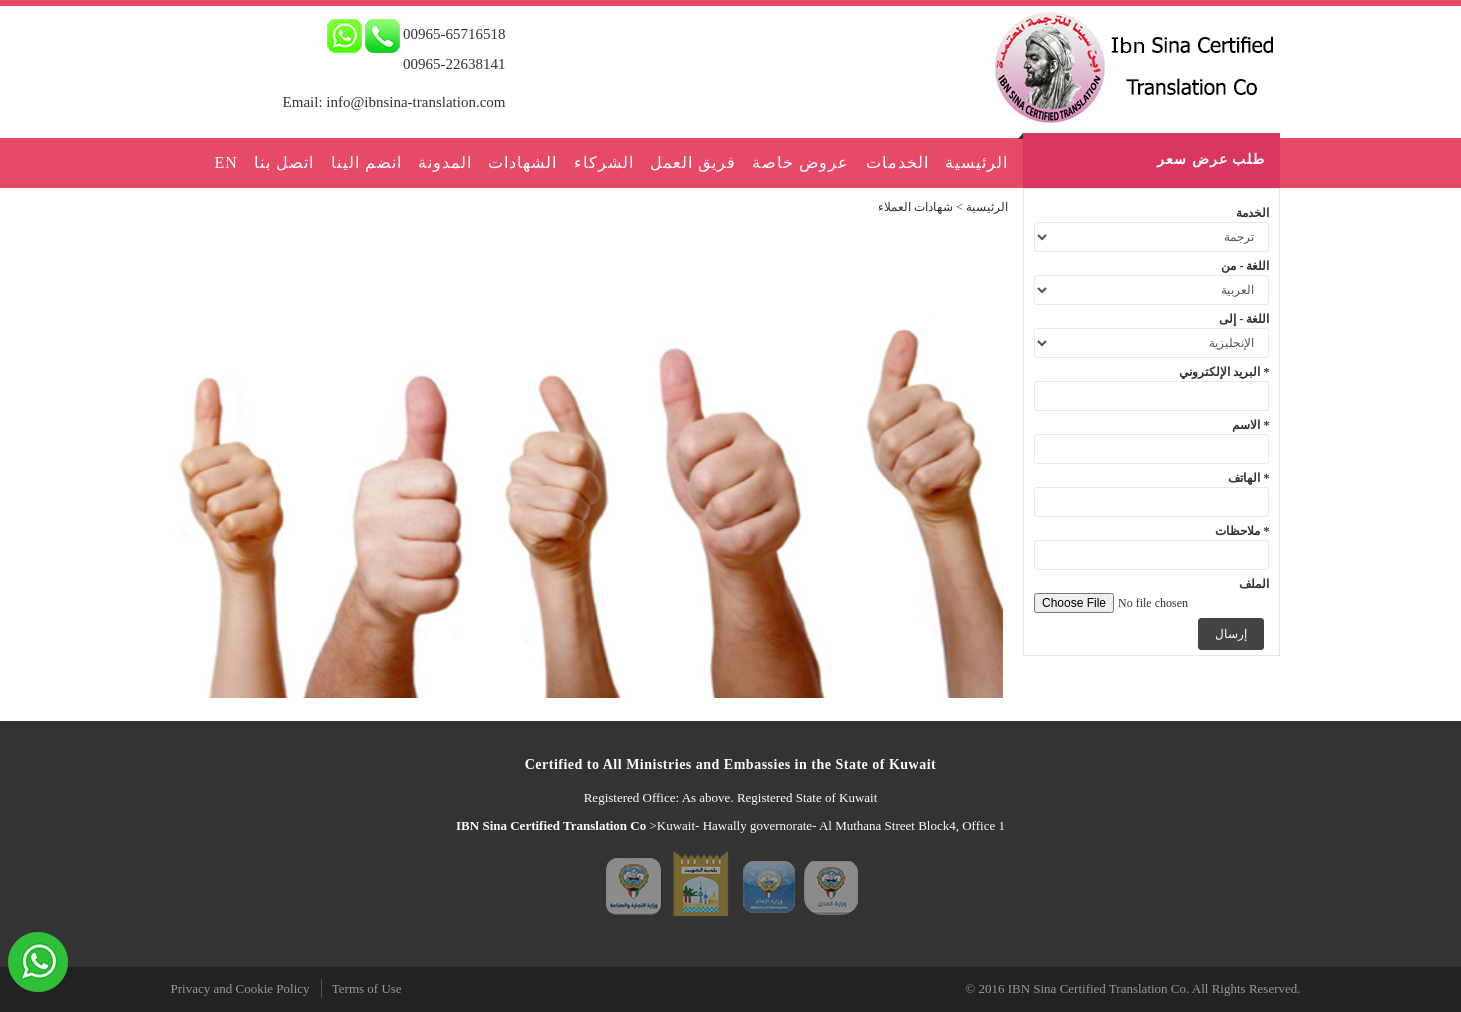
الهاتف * (1248, 478)
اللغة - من (1245, 266)
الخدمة (1252, 213)
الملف (1254, 584)
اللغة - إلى (1244, 319)
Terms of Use (367, 988)
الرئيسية (987, 207)
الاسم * (1250, 425)
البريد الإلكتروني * (1224, 372)
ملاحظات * (1242, 531)
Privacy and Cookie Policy (240, 988)
